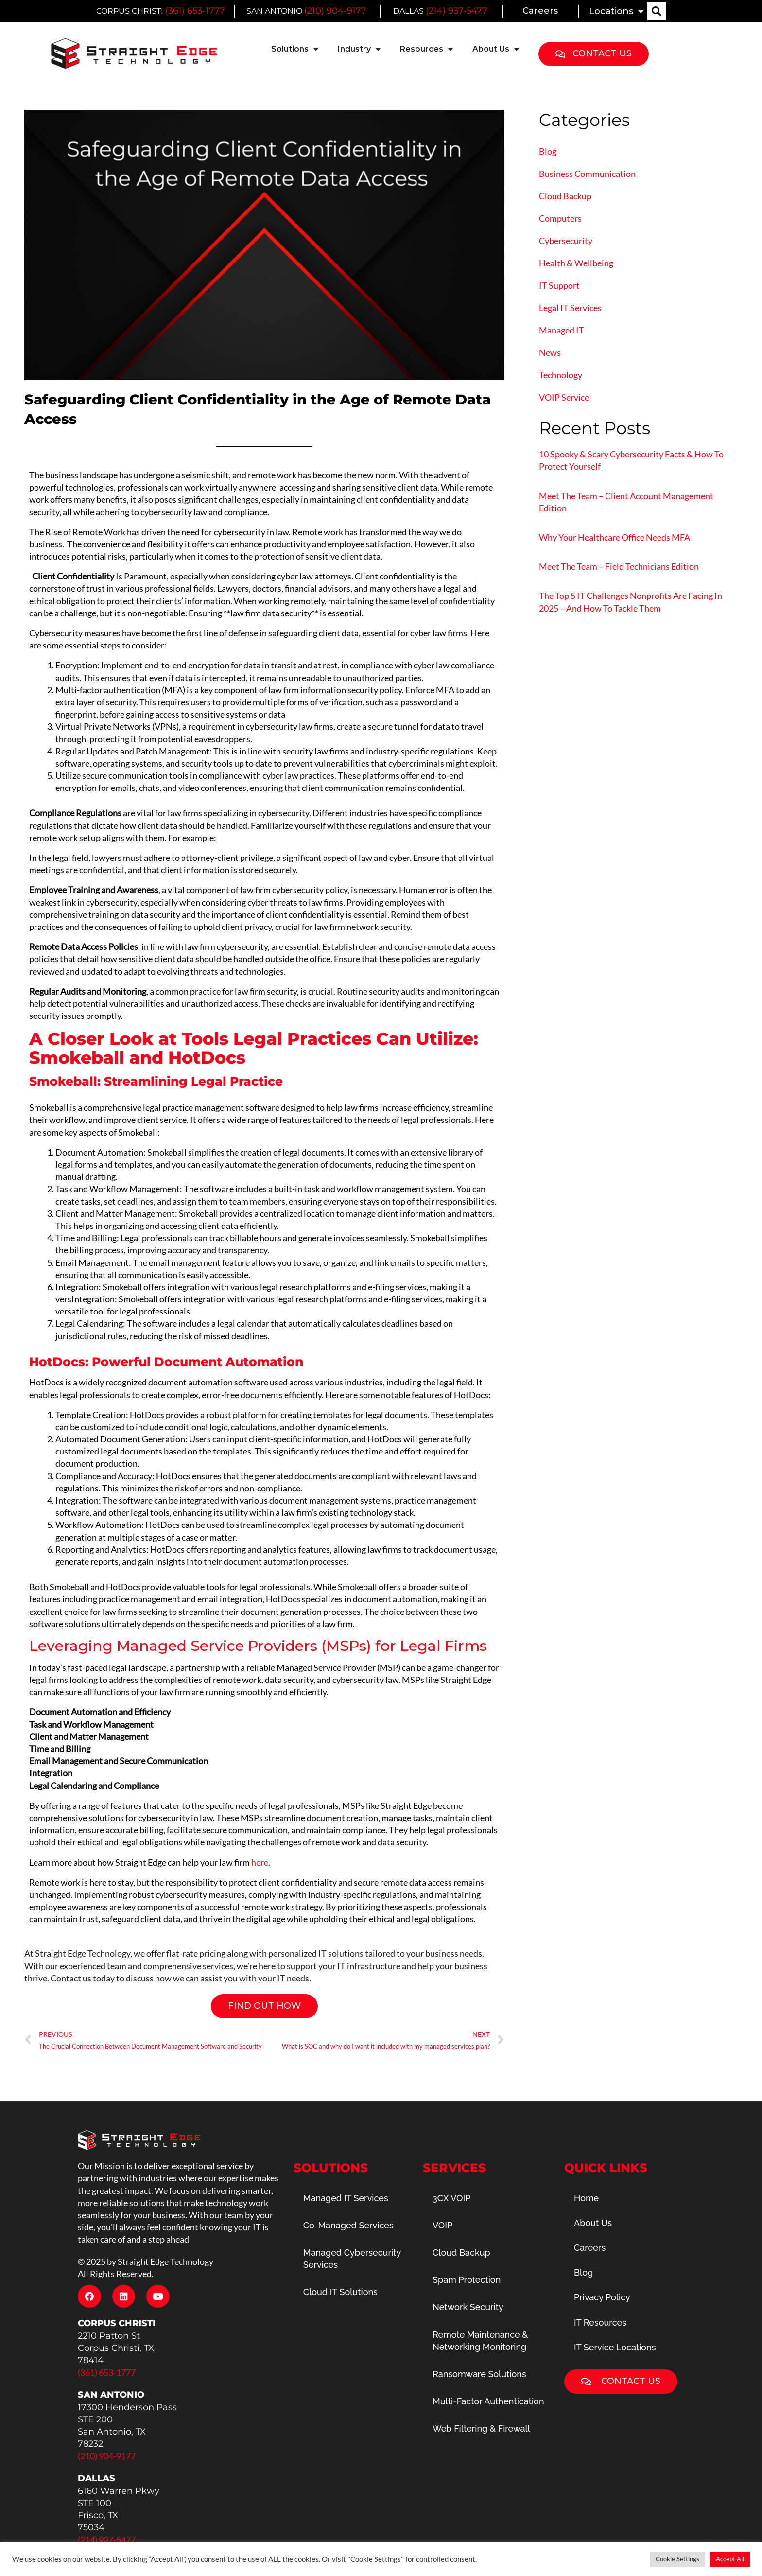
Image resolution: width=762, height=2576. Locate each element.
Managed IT (561, 330)
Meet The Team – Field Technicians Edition (619, 566)
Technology (560, 374)
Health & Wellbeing (576, 263)
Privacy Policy (602, 2297)
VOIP (442, 2225)
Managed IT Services (345, 2198)
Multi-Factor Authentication (488, 2401)
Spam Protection (467, 2280)
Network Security (468, 2307)
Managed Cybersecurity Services (352, 2258)
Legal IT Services (570, 307)
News (550, 352)
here (259, 1862)
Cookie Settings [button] (677, 2559)
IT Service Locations (615, 2347)
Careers (540, 10)
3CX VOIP (451, 2198)
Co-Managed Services (348, 2225)
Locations (616, 11)
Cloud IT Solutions (340, 2292)
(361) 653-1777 (195, 10)
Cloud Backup (565, 196)
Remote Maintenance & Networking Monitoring (480, 2341)
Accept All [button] (730, 2559)
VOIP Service (564, 397)
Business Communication (587, 173)
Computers (560, 218)
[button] (656, 11)
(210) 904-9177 (335, 10)
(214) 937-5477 (456, 10)
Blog (547, 151)
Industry (359, 49)
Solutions (294, 49)
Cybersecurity (565, 240)
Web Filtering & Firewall (481, 2428)
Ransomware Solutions (479, 2374)
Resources (426, 49)
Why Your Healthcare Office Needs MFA (614, 537)
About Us (495, 49)
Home (586, 2198)
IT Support (559, 285)
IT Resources (600, 2322)
